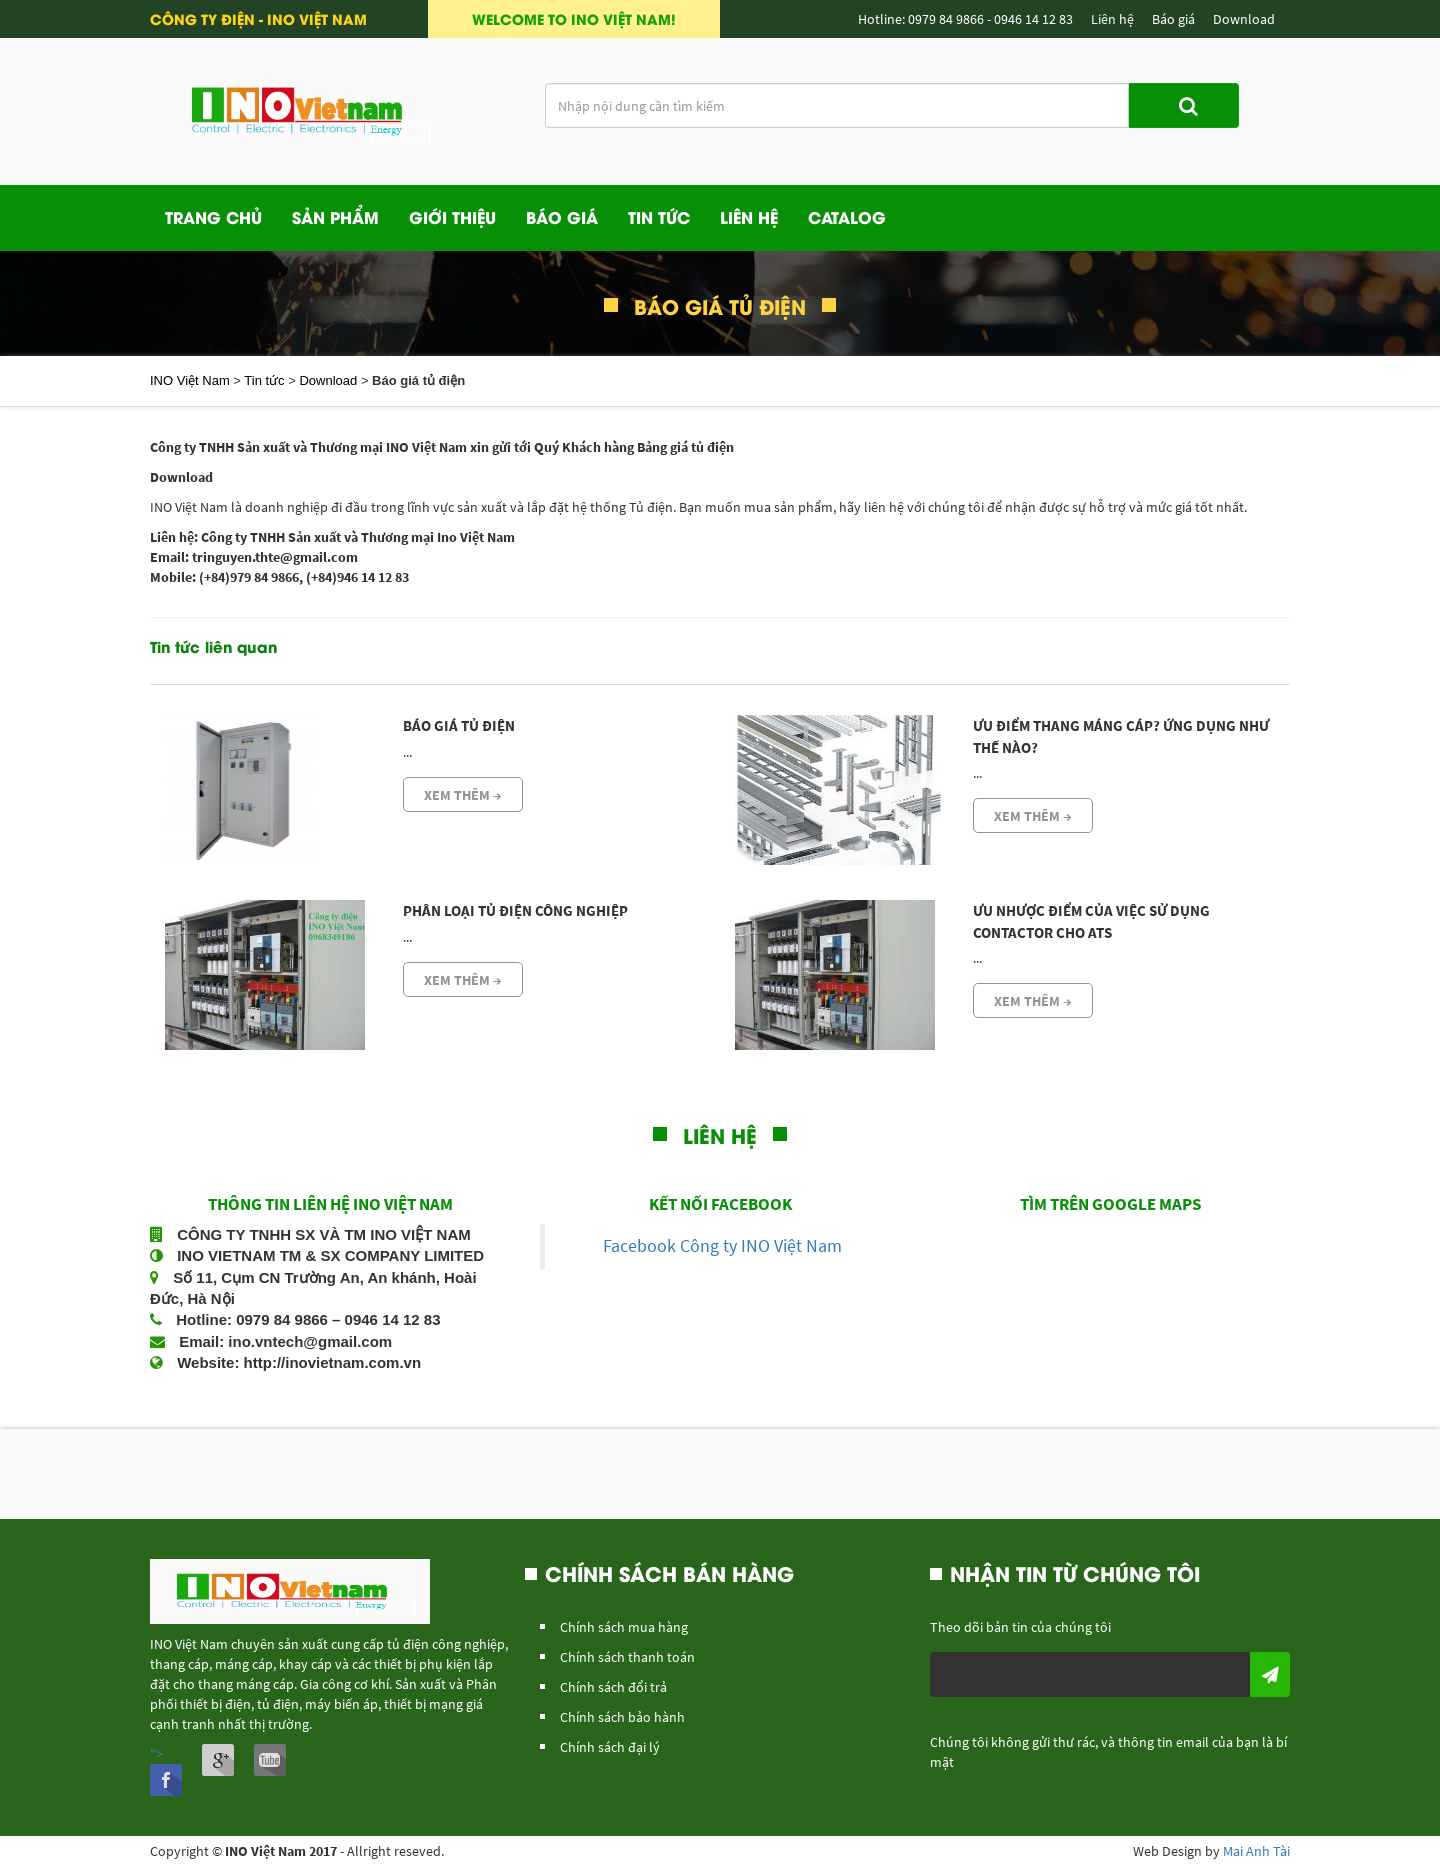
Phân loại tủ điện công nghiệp (515, 910)
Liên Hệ (749, 216)
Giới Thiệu (452, 216)
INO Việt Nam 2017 (281, 1851)
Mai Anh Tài (1256, 1851)
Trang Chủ (213, 216)
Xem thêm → (463, 795)
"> (166, 1770)
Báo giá (562, 216)
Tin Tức (659, 216)
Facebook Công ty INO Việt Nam (722, 1246)
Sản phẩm (335, 216)
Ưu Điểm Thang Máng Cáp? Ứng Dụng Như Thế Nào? (1121, 736)
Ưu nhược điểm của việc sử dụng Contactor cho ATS (1091, 921)
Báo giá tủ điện (459, 725)
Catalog (847, 216)
